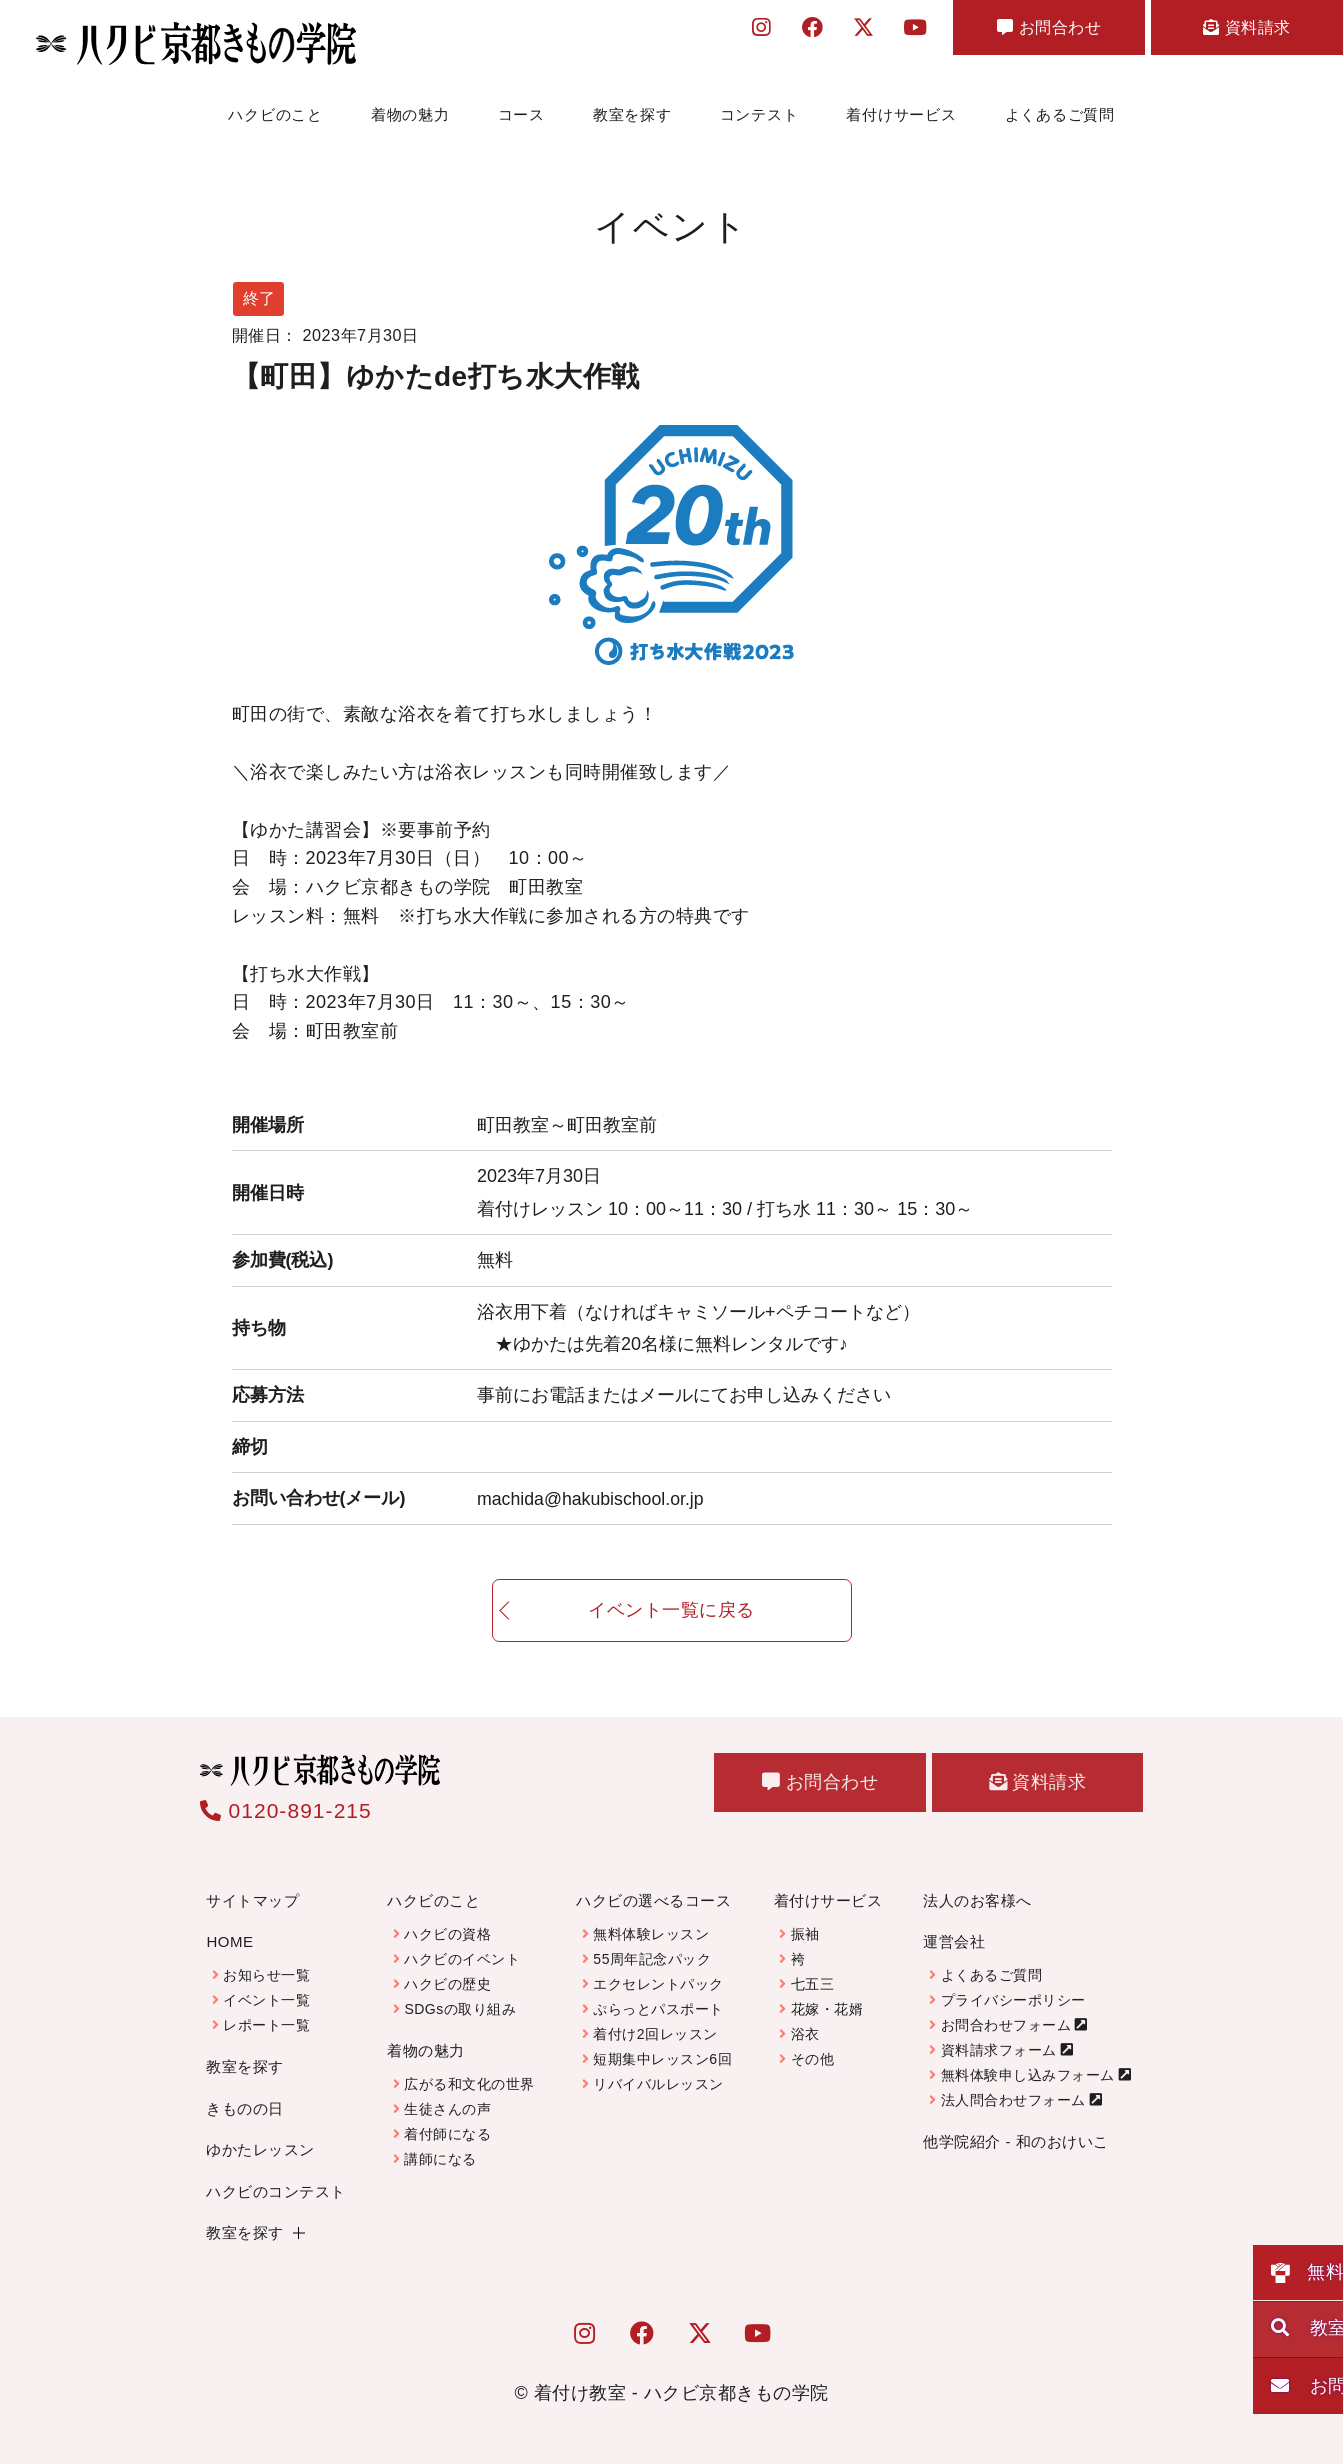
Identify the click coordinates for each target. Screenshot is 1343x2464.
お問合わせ (1013, 32)
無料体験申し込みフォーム (1028, 2075)
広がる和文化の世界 (469, 2084)
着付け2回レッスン (655, 2034)
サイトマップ (252, 1900)
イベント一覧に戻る (671, 1627)
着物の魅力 (410, 114)
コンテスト (759, 114)
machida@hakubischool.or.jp (592, 1498)
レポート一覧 (266, 2025)
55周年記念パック (652, 1959)
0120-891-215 (286, 1810)
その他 (813, 2059)
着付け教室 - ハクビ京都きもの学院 (681, 2393)
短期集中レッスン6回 (662, 2059)
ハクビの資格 (447, 1934)
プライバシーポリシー (1013, 2000)
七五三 (813, 1984)
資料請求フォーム (999, 2050)
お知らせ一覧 (266, 1975)
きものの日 (245, 2108)
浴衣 (805, 2034)
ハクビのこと (275, 114)
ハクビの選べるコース (653, 1900)
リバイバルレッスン (658, 2084)
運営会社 (954, 1941)
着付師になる (447, 2134)
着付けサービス (901, 114)
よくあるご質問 (1060, 114)
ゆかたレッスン (260, 2149)
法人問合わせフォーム (1013, 2100)
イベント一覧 (266, 2000)
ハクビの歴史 (447, 1984)
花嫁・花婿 (827, 2009)
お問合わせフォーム (1006, 2025)
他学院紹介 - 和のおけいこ (1015, 2141)
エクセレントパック (658, 1984)
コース (521, 114)
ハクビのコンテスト (276, 2191)
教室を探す (632, 114)
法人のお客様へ (977, 1900)
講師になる (440, 2159)
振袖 (805, 1934)
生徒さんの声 (447, 2109)
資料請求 (1235, 32)
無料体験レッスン (651, 1934)
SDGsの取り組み (460, 2009)
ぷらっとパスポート (658, 2009)
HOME (229, 1941)
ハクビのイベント (462, 1959)
